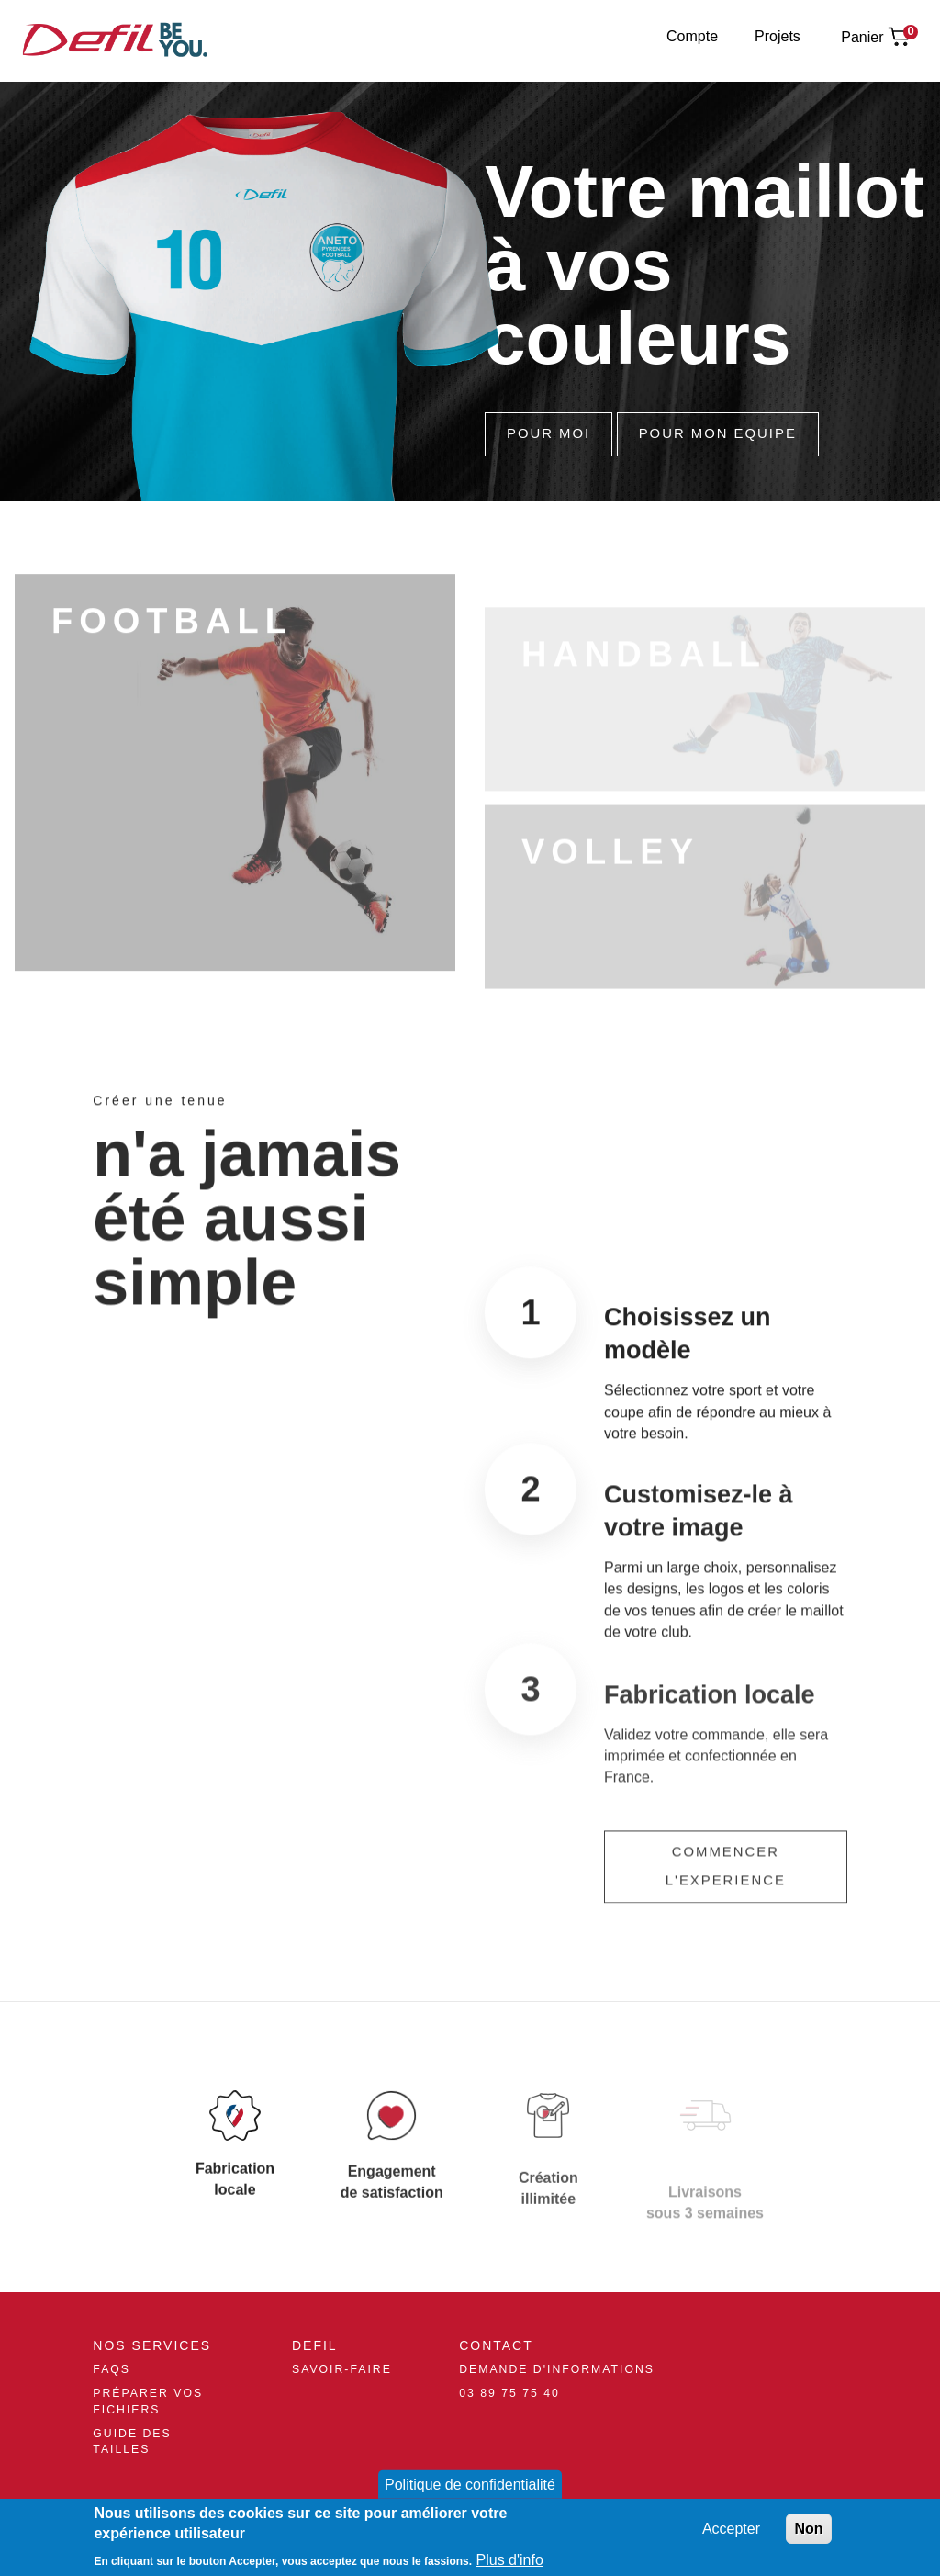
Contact (496, 2345)
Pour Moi (548, 433)
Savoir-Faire (342, 2369)
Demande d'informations (557, 2369)
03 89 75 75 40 (509, 2393)
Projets (777, 36)
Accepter (731, 2529)
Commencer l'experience (726, 1893)
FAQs (111, 2369)
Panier (862, 37)
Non (808, 2529)
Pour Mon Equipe (718, 433)
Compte (692, 36)
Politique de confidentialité (470, 2484)
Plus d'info (509, 2560)
